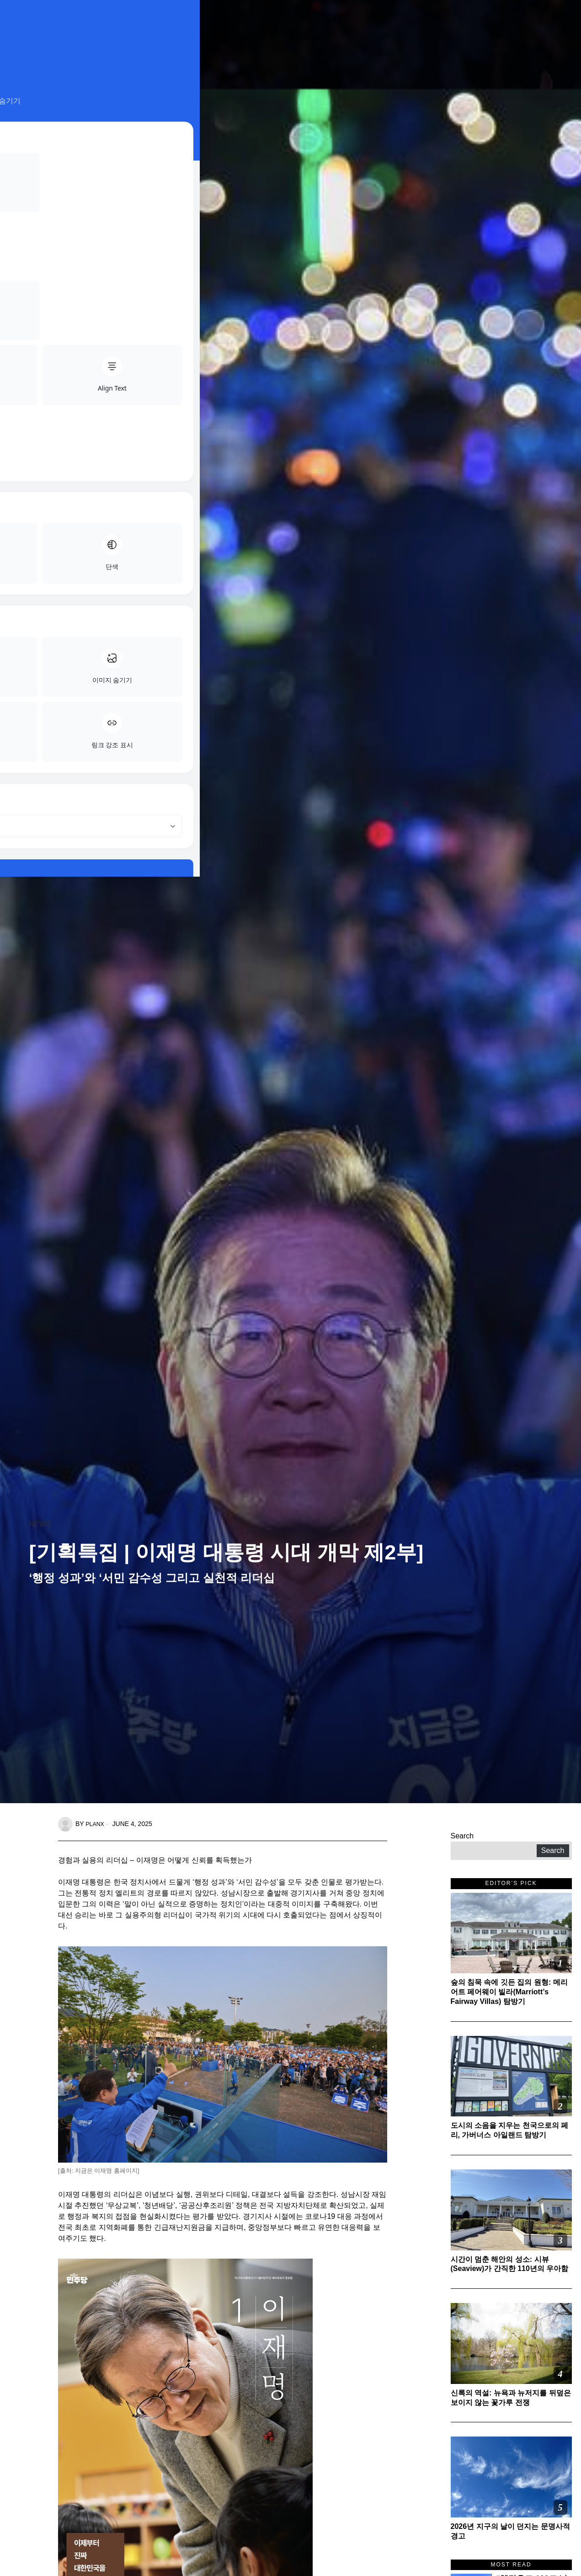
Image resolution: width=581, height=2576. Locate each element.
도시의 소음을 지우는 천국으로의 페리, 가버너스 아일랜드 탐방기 (510, 2130)
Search (462, 1836)
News (40, 1524)
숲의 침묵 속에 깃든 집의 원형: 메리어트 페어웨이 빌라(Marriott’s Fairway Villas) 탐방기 (509, 1991)
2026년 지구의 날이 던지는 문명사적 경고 (510, 2531)
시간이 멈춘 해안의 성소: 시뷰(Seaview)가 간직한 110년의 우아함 (510, 2264)
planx (96, 1823)
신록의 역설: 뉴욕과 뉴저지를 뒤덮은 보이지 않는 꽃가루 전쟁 (511, 2397)
